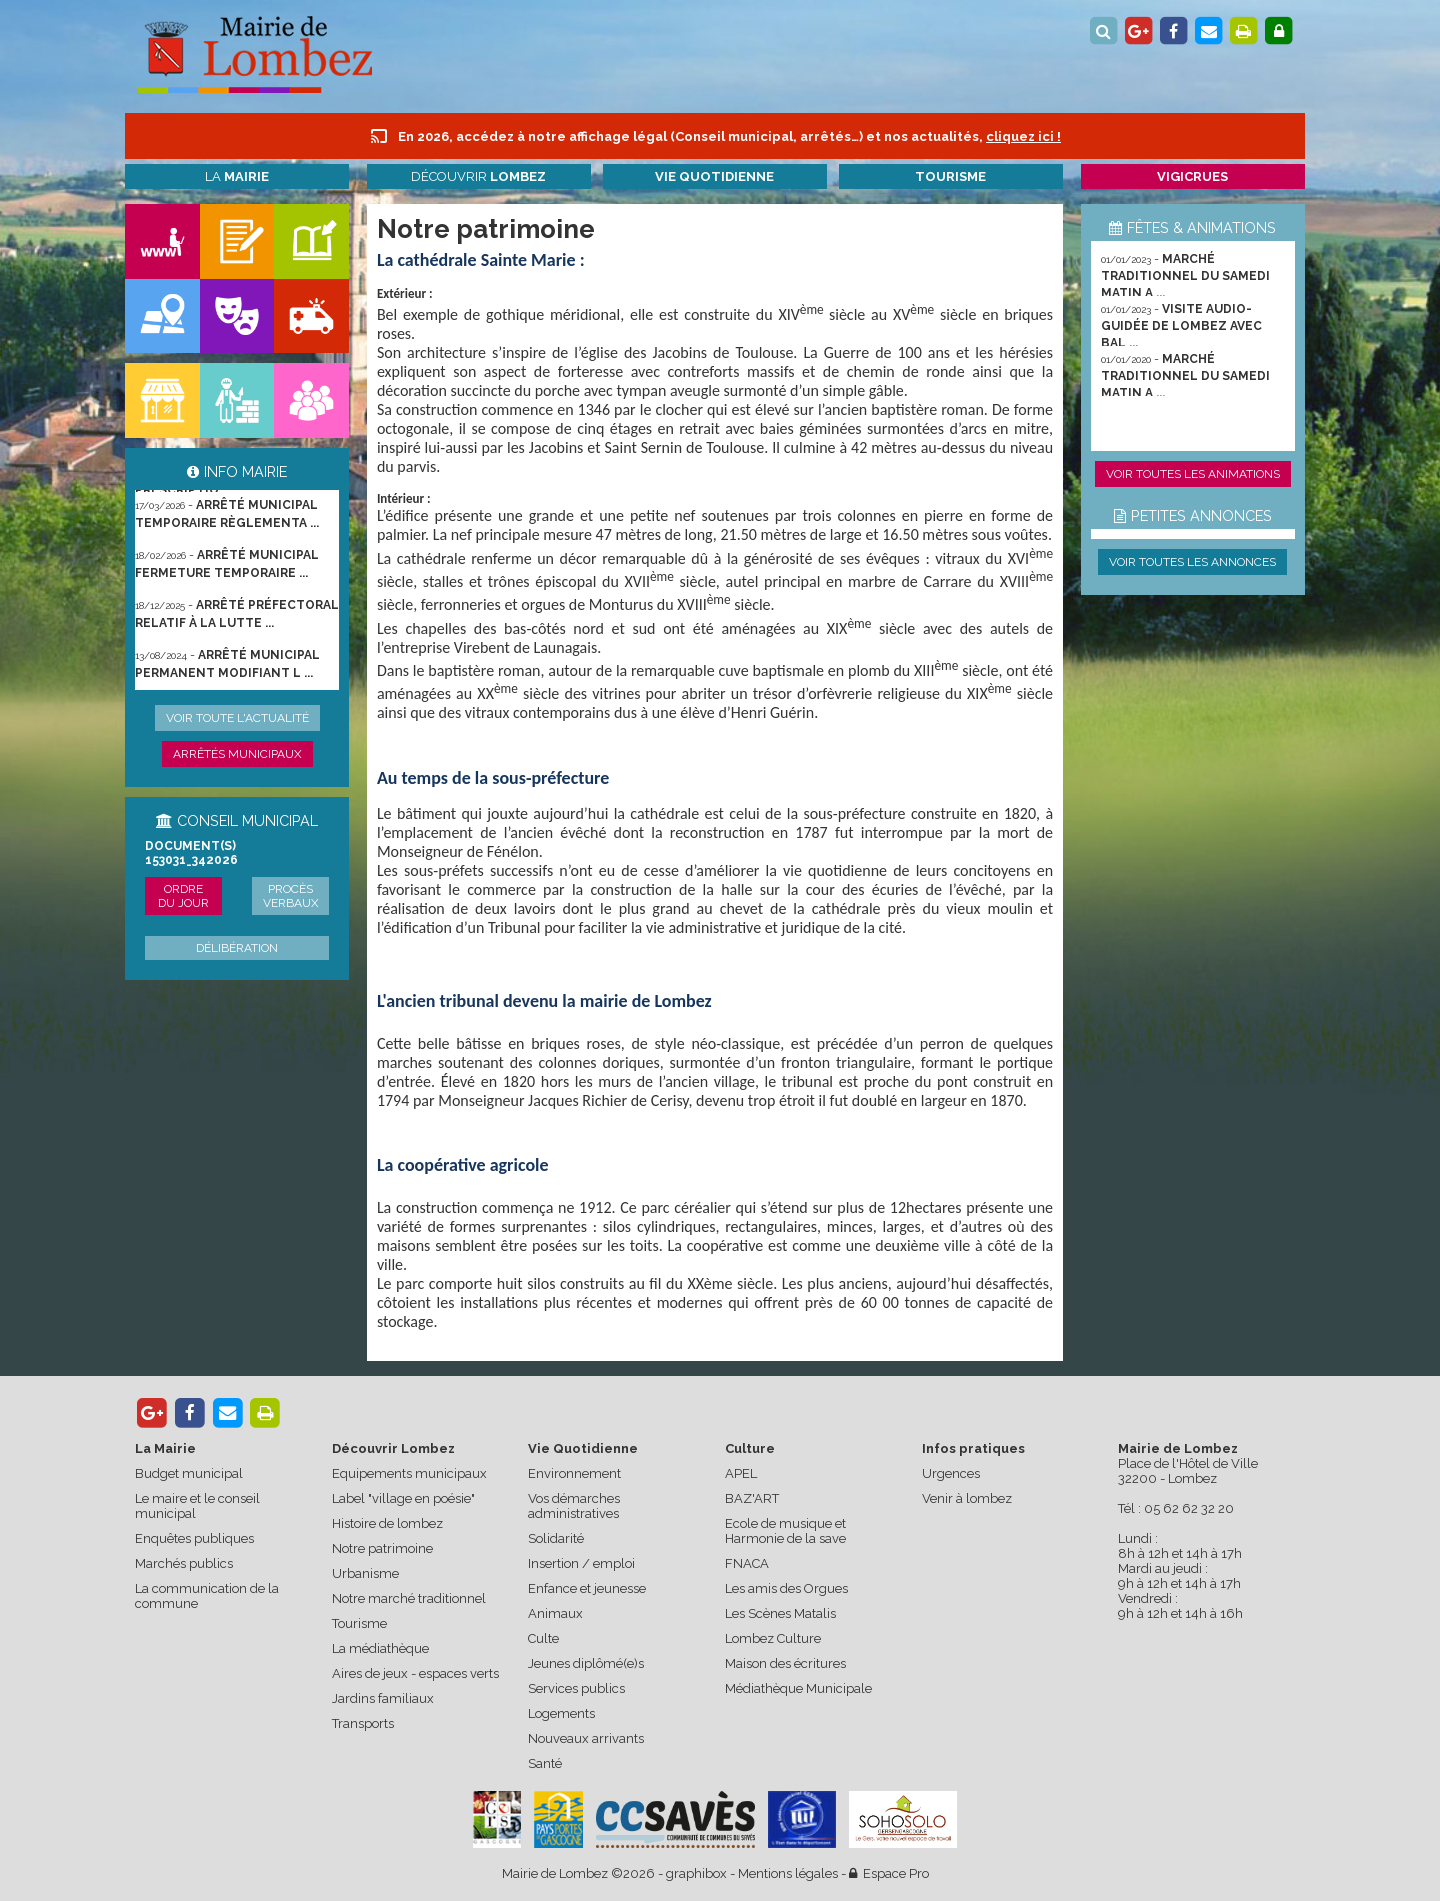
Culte (543, 1638)
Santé (545, 1763)
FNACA (747, 1563)
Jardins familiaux (383, 1698)
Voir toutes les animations (1193, 474)
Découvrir (478, 176)
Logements (561, 1713)
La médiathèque (380, 1648)
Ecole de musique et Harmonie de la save (785, 1531)
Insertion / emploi (581, 1563)
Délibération (237, 948)
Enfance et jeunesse (587, 1588)
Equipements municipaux (409, 1473)
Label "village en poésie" (403, 1498)
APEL (741, 1473)
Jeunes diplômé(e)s (586, 1663)
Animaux (555, 1613)
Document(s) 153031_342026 (191, 853)
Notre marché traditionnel (409, 1598)
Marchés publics (184, 1563)
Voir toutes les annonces (1192, 562)
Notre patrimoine (382, 1548)
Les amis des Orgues (786, 1588)
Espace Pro (889, 1873)
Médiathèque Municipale (798, 1688)
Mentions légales (788, 1873)
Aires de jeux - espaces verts (415, 1673)
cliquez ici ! (1023, 136)
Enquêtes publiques (194, 1538)
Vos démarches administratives (574, 1506)
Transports (363, 1723)
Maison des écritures (785, 1663)
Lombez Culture (773, 1638)
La (237, 176)
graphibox (696, 1873)
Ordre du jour (183, 896)
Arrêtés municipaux (237, 754)
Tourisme (359, 1623)
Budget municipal (189, 1473)
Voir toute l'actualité (237, 718)
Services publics (576, 1688)
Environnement (574, 1473)
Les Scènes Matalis (780, 1613)
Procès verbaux (291, 896)
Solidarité (556, 1538)
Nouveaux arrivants (586, 1738)
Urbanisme (365, 1573)
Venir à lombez (967, 1498)
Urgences (951, 1473)
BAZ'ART (752, 1498)
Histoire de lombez (387, 1523)
